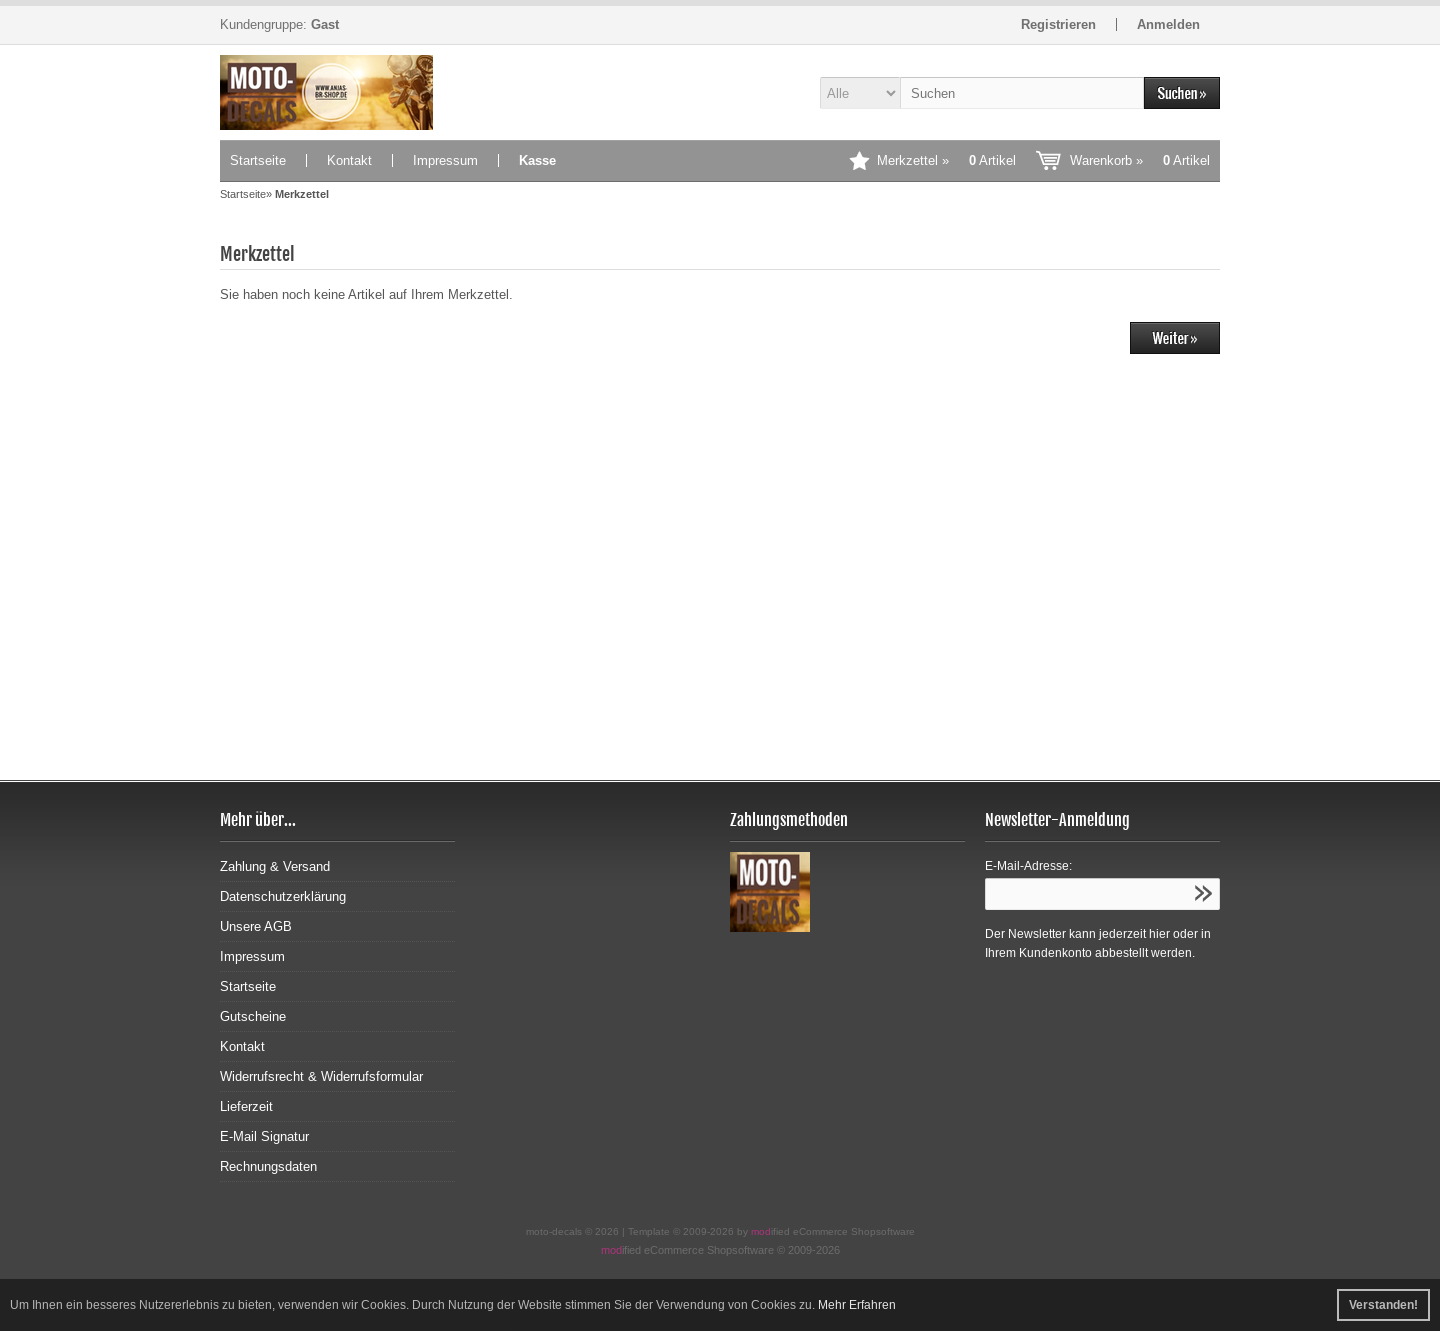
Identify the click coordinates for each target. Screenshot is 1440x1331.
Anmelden (1168, 24)
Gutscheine (253, 1016)
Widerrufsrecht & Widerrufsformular (321, 1076)
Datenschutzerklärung (283, 896)
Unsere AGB (256, 926)
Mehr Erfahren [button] (857, 1305)
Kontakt (349, 160)
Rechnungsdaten (268, 1166)
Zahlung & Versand (275, 866)
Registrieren (1058, 24)
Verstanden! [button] (1383, 1305)
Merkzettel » (946, 160)
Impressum (445, 160)
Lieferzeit (246, 1106)
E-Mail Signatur (264, 1136)
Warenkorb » (1140, 160)
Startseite (258, 160)
